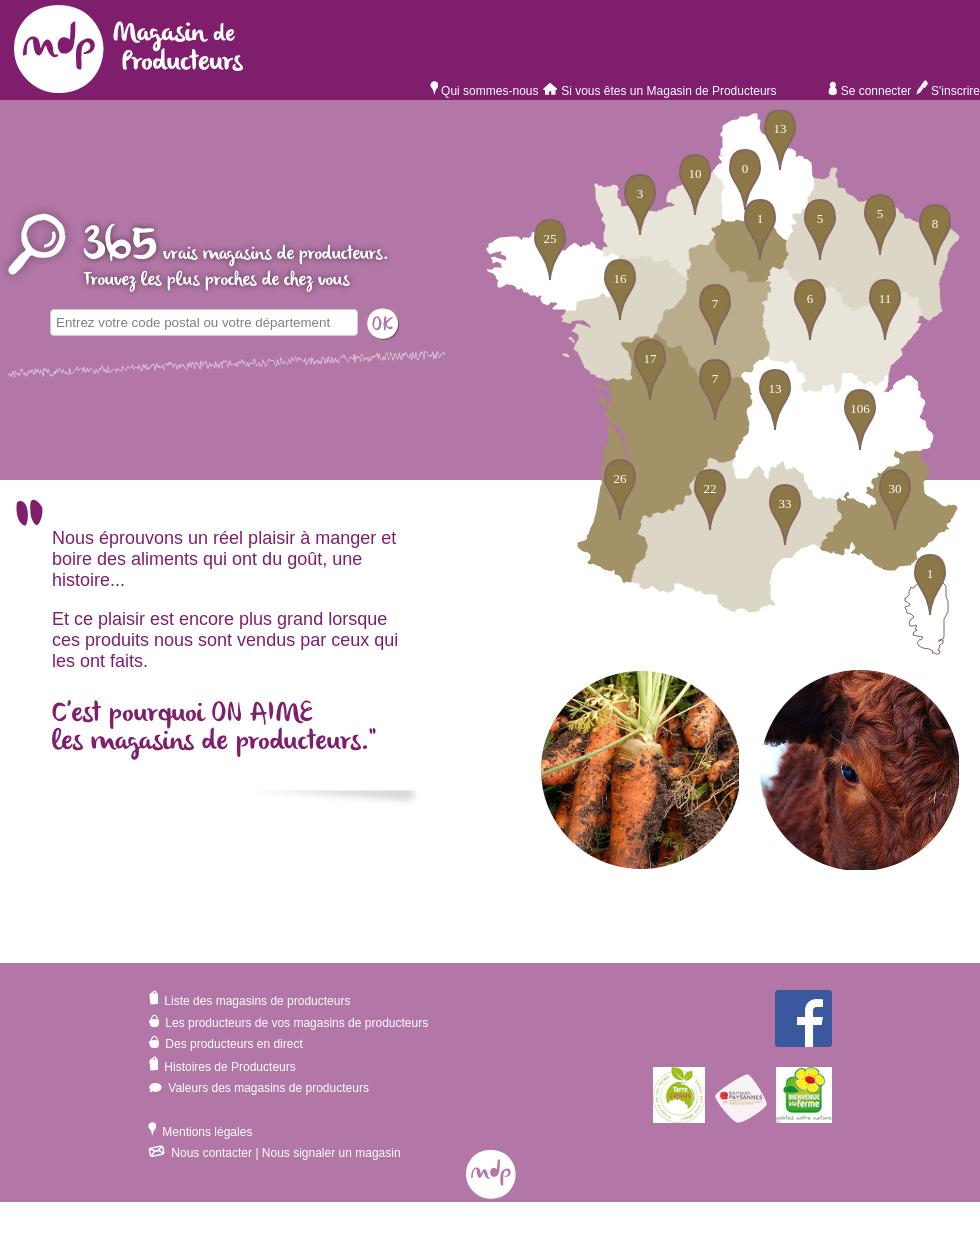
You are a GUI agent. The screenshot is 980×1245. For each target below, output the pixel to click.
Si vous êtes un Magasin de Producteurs (661, 91)
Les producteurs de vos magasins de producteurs (288, 1023)
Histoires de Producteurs (222, 1067)
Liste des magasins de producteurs (249, 1001)
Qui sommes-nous (484, 91)
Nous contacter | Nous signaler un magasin (274, 1153)
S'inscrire (947, 91)
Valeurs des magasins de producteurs (258, 1088)
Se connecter (869, 91)
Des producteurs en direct (225, 1044)
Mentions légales (200, 1132)
